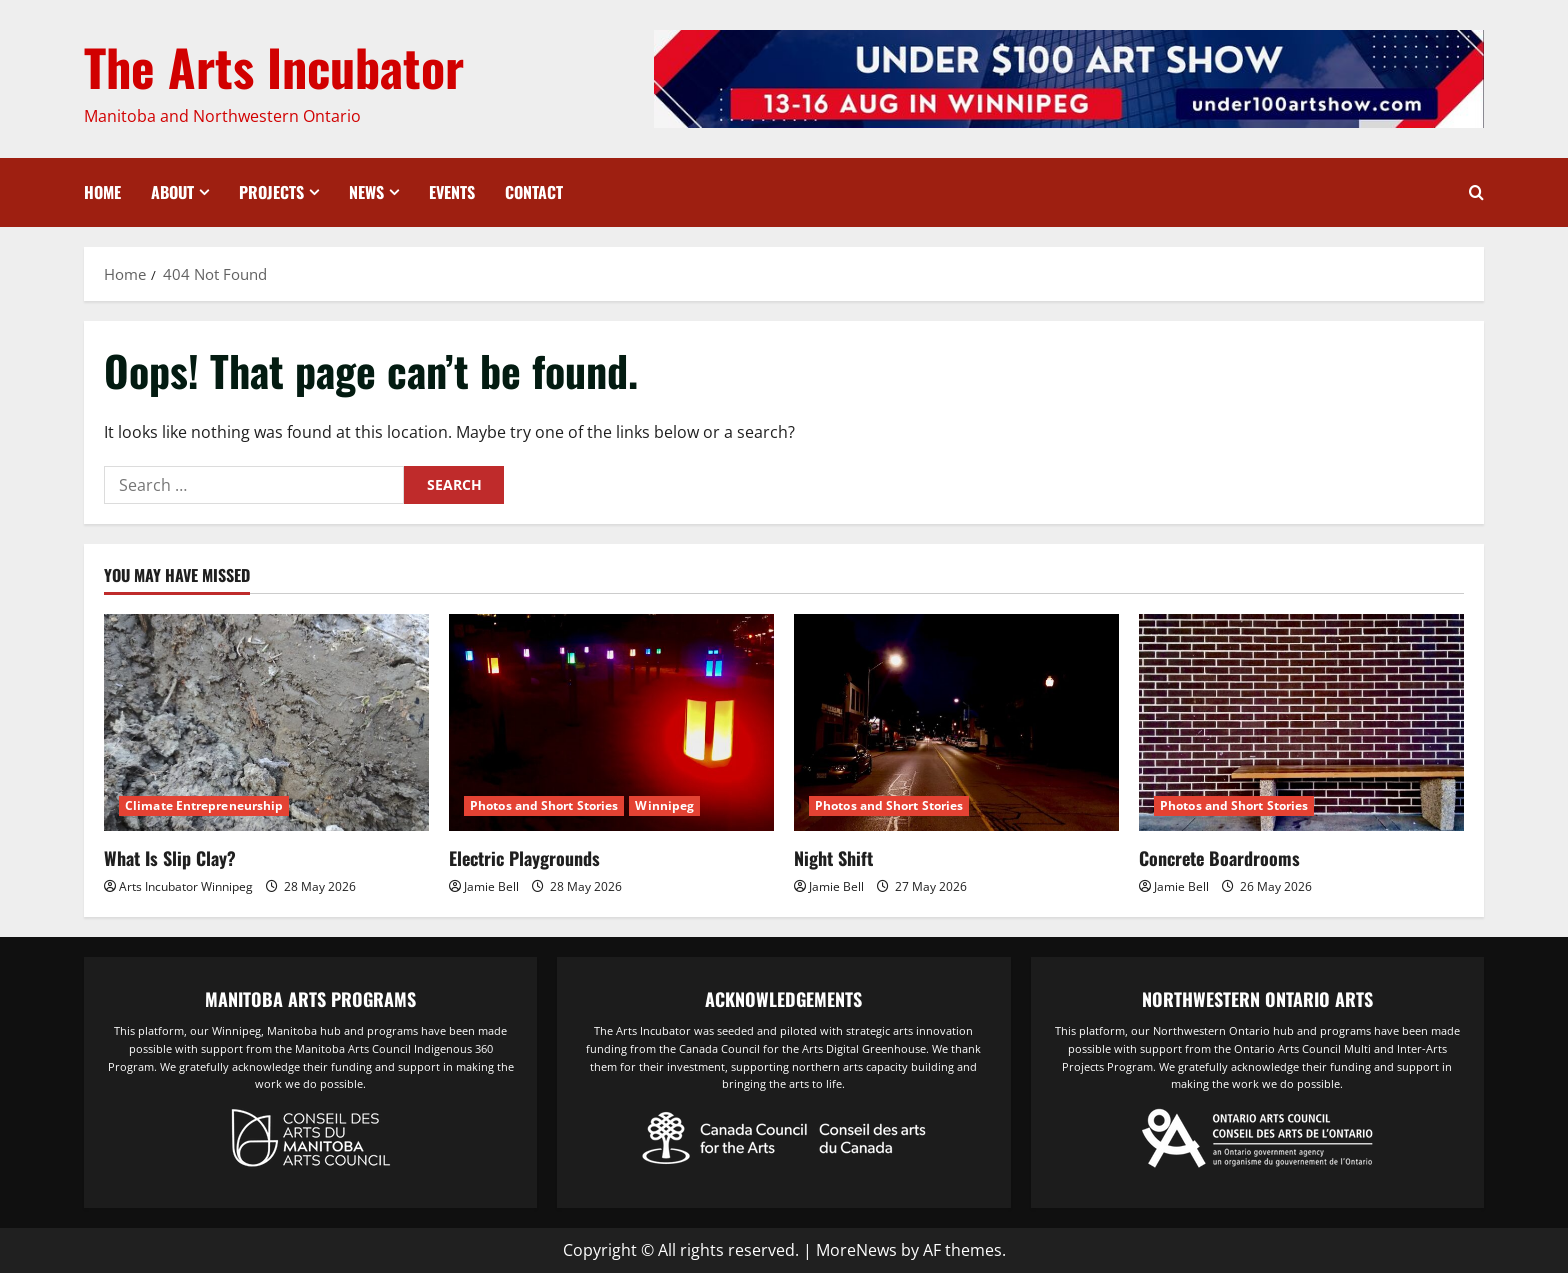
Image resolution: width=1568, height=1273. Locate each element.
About (172, 192)
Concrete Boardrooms (1219, 858)
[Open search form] (1476, 192)
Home (102, 192)
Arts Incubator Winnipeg (186, 886)
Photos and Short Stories (544, 805)
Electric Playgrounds (524, 858)
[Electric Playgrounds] (611, 722)
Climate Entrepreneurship (204, 805)
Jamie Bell (491, 886)
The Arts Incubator (274, 66)
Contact (534, 192)
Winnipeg (664, 805)
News (366, 192)
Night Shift (833, 858)
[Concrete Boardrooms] (1301, 722)
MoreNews (856, 1250)
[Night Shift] (956, 722)
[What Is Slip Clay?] (266, 722)
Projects (271, 192)
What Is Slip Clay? (170, 858)
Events (452, 192)
